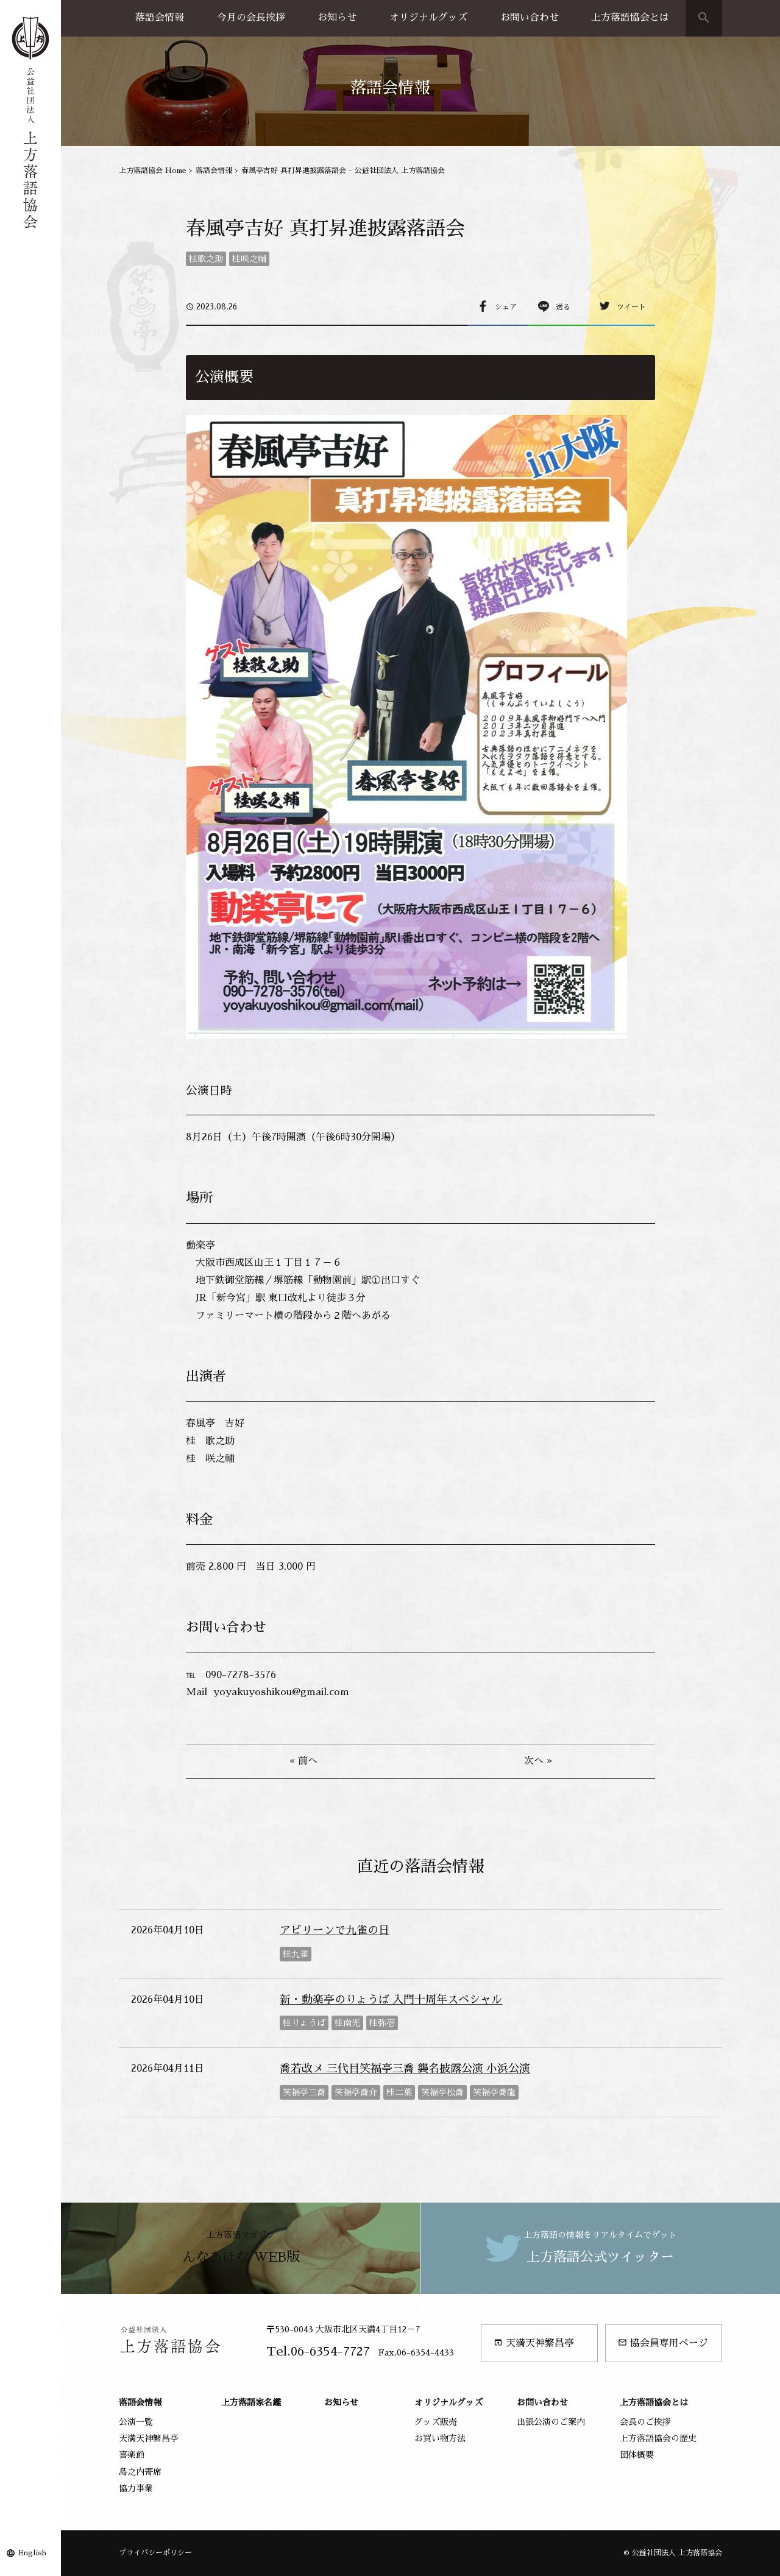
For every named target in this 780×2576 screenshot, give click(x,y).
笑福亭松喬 (442, 2092)
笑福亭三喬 (304, 2092)
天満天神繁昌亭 (534, 2343)
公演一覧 (136, 2422)
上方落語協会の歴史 (658, 2438)
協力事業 (136, 2488)
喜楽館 (131, 2455)
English (32, 2553)
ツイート (631, 307)
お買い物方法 (440, 2438)
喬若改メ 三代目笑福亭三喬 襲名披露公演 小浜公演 (405, 2068)
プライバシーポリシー (155, 2553)
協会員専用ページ (663, 2343)
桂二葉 (399, 2092)
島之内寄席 (140, 2472)
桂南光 (347, 2023)
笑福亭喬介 (356, 2092)
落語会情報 (159, 18)
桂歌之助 (206, 259)
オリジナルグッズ (428, 18)
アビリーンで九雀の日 (334, 1930)
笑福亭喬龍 (494, 2092)
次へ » (538, 1761)
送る (563, 307)
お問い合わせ (529, 18)
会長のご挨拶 (645, 2422)
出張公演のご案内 (551, 2422)
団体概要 (637, 2455)
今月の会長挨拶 (251, 18)
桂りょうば (304, 2023)
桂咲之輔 (249, 259)
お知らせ (336, 18)
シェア (506, 307)
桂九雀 (295, 1954)
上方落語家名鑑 (251, 2402)
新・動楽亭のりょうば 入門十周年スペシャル (391, 1999)
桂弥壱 (382, 2023)
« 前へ (303, 1761)
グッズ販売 (435, 2422)
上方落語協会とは (630, 18)
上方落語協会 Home (152, 170)
